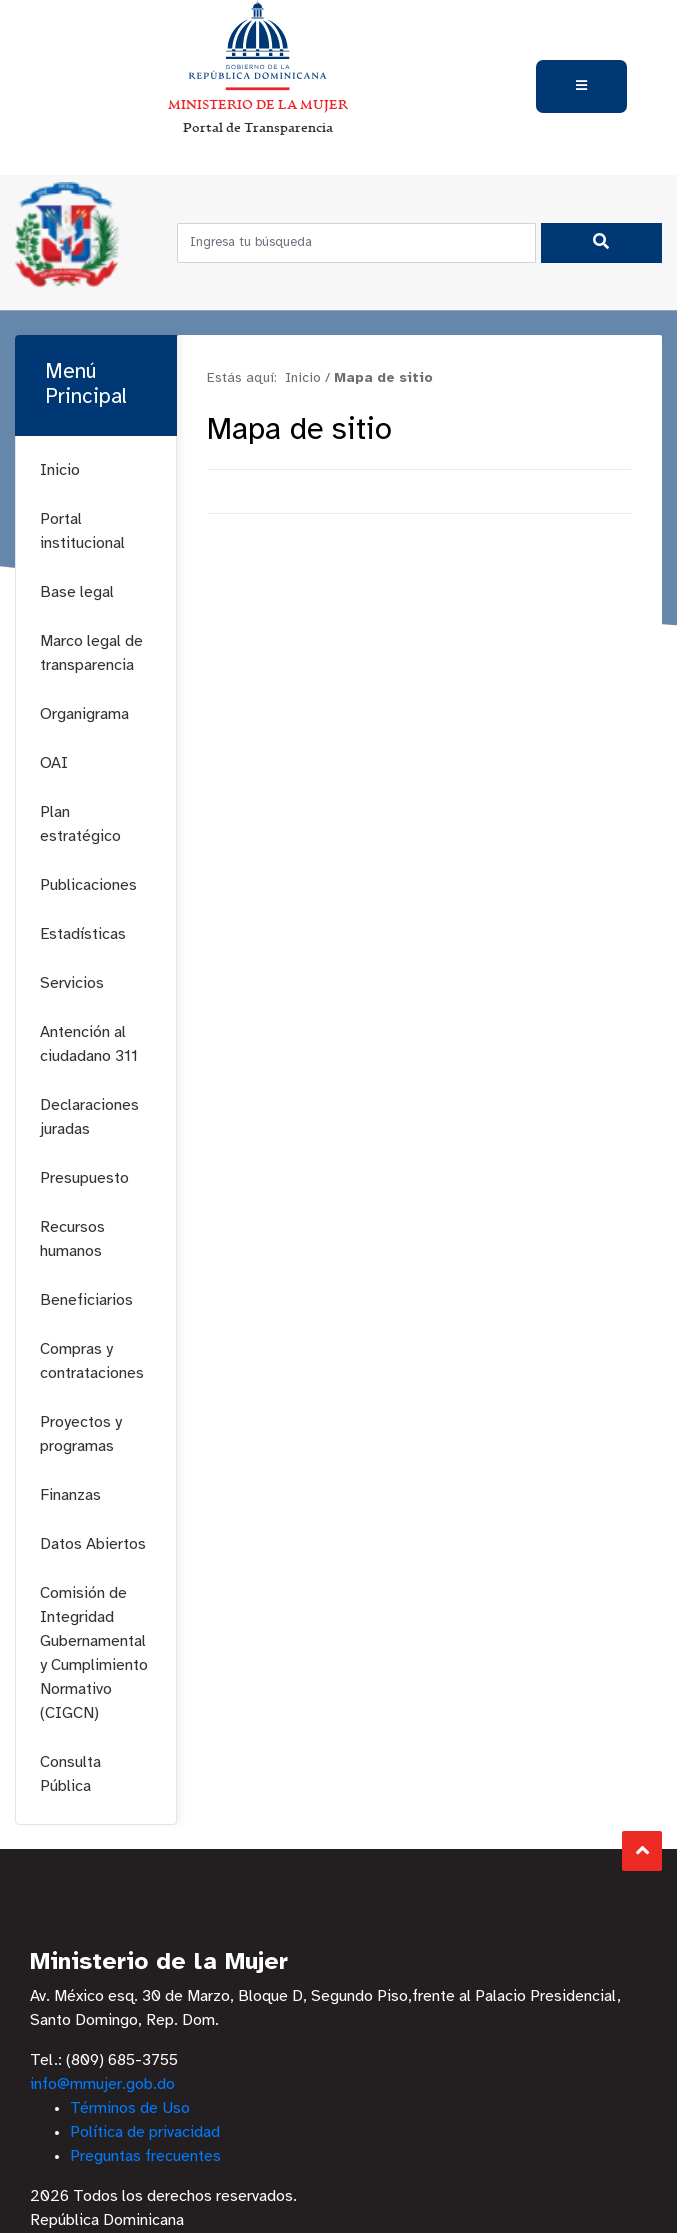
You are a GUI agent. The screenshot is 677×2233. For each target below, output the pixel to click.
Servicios (72, 983)
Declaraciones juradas (89, 1117)
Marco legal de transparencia (91, 653)
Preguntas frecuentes (145, 2156)
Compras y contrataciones (92, 1361)
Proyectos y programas (81, 1434)
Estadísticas (83, 934)
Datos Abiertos (93, 1544)
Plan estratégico (80, 824)
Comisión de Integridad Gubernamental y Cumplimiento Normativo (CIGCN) (94, 1653)
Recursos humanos (72, 1239)
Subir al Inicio (642, 1850)
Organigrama (84, 714)
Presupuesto (84, 1178)
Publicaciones (88, 885)
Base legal (77, 592)
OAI (54, 763)
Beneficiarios (86, 1300)
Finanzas (70, 1495)
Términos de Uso (130, 2108)
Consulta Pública (70, 1774)
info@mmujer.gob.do (102, 2084)
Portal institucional (82, 531)
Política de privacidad (145, 2132)
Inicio (60, 470)
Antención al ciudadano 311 (89, 1044)
